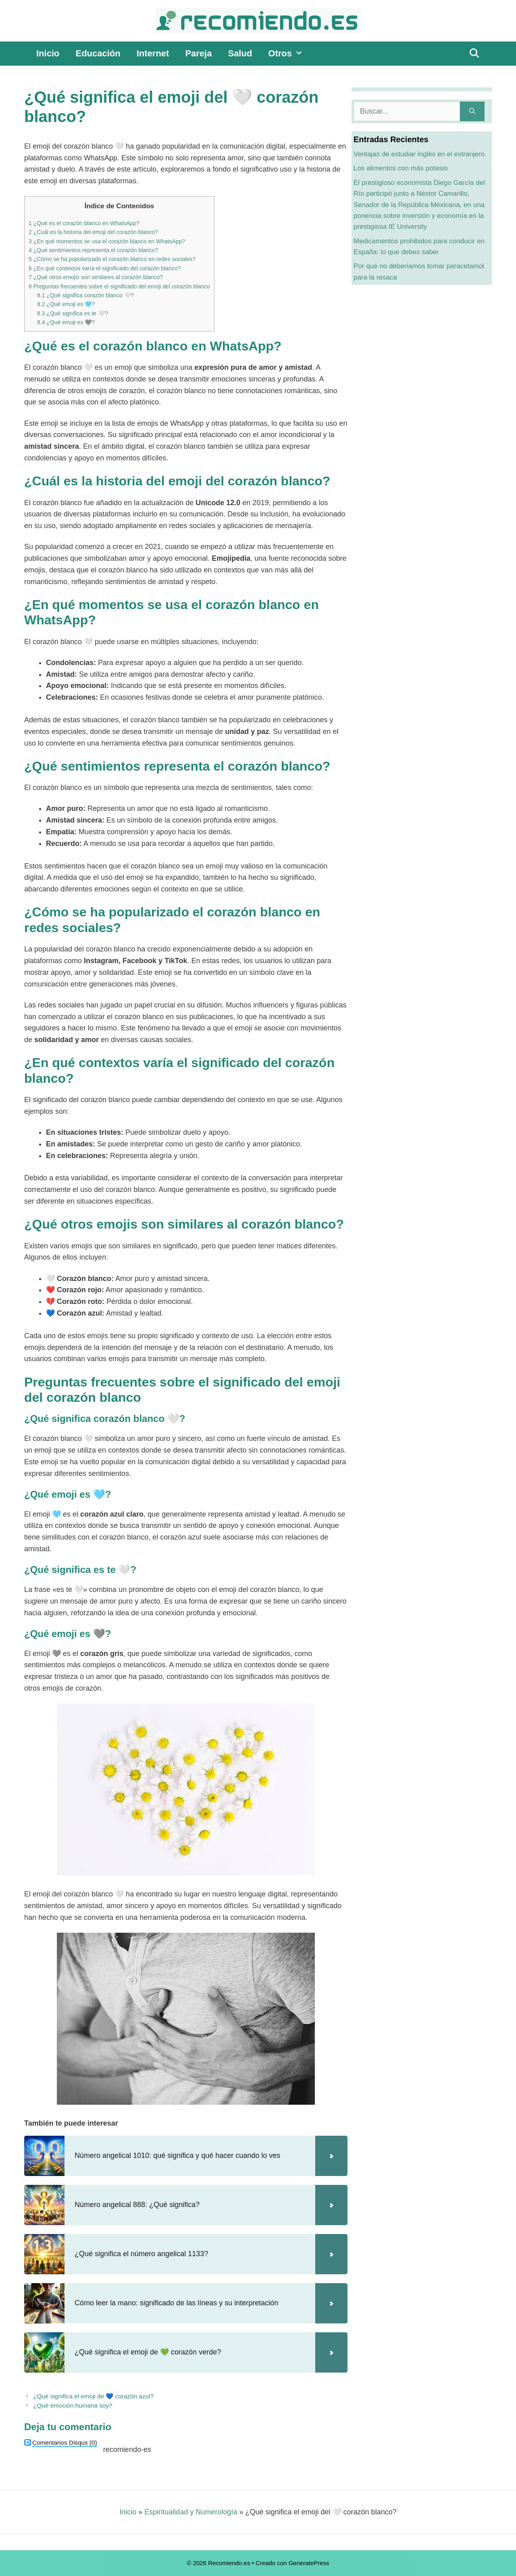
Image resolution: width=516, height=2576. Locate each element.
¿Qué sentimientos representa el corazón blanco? (93, 250)
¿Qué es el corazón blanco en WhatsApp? (84, 223)
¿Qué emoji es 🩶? (66, 322)
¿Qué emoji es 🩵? (66, 304)
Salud (240, 53)
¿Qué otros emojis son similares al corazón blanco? (96, 277)
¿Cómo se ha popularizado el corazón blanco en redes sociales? (112, 259)
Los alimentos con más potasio (400, 168)
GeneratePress (309, 2562)
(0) (64, 2442)
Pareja (198, 53)
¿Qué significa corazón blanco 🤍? (85, 295)
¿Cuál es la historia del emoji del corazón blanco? (93, 232)
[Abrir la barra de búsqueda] (474, 53)
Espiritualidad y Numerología (190, 2512)
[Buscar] (472, 111)
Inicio (47, 53)
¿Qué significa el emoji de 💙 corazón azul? (93, 2396)
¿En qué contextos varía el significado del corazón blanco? (105, 268)
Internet (153, 53)
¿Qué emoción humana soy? (72, 2405)
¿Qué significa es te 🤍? (72, 313)
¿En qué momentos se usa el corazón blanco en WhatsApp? (107, 241)
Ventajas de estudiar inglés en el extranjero (419, 154)
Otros (289, 53)
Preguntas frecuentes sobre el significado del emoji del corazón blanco (119, 286)
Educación (97, 53)
